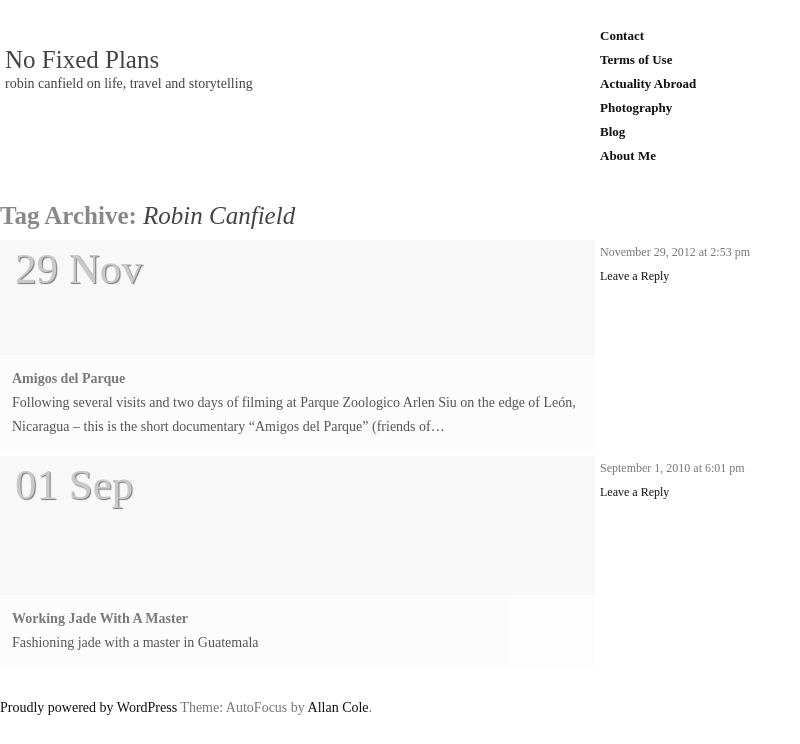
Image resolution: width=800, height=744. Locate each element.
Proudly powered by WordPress (88, 707)
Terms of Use (636, 59)
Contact (622, 35)
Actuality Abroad (648, 83)
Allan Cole (338, 707)
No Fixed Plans (82, 60)
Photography (636, 107)
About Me (628, 155)
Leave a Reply (634, 276)
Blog (612, 131)
